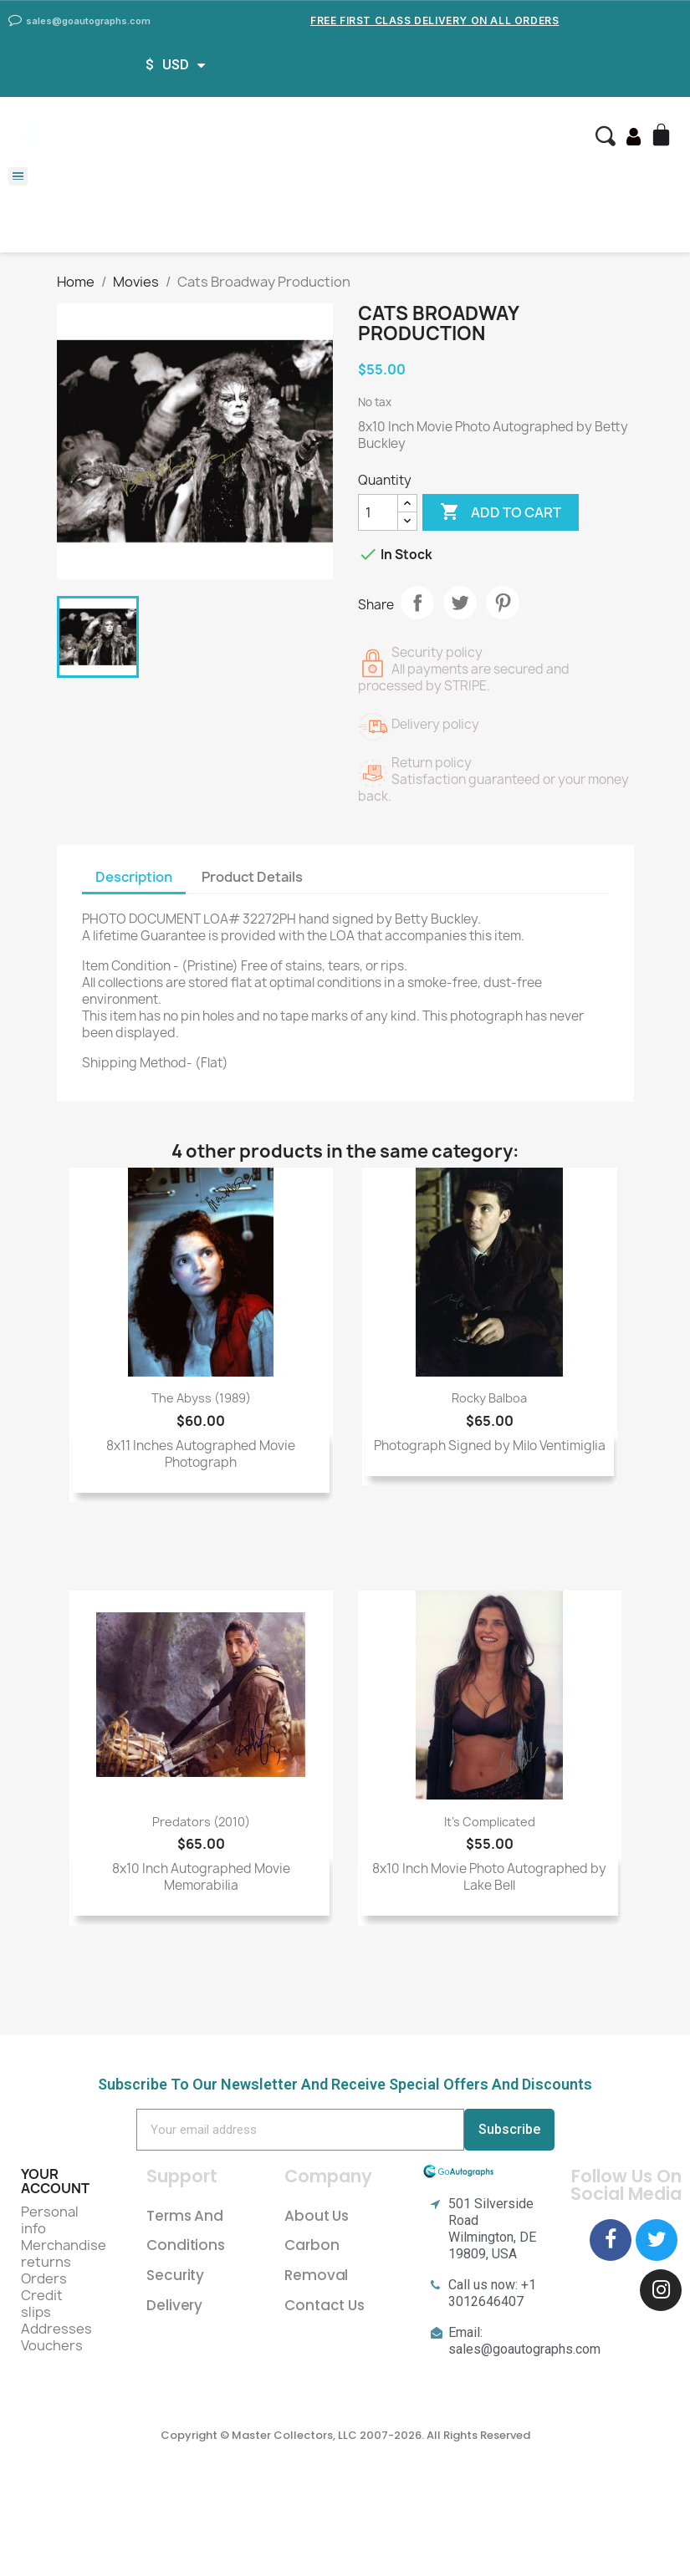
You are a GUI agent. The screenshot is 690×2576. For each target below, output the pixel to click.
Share (417, 602)
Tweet (460, 602)
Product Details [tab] (252, 877)
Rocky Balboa (489, 1398)
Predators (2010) (201, 1822)
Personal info (50, 2219)
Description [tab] (133, 877)
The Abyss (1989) (201, 1398)
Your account (55, 2181)
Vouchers (52, 2345)
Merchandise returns (63, 2253)
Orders (44, 2278)
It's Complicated (489, 1822)
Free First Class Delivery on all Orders (434, 20)
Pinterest (502, 602)
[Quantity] (378, 512)
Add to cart (500, 512)
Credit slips (42, 2303)
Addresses (56, 2328)
